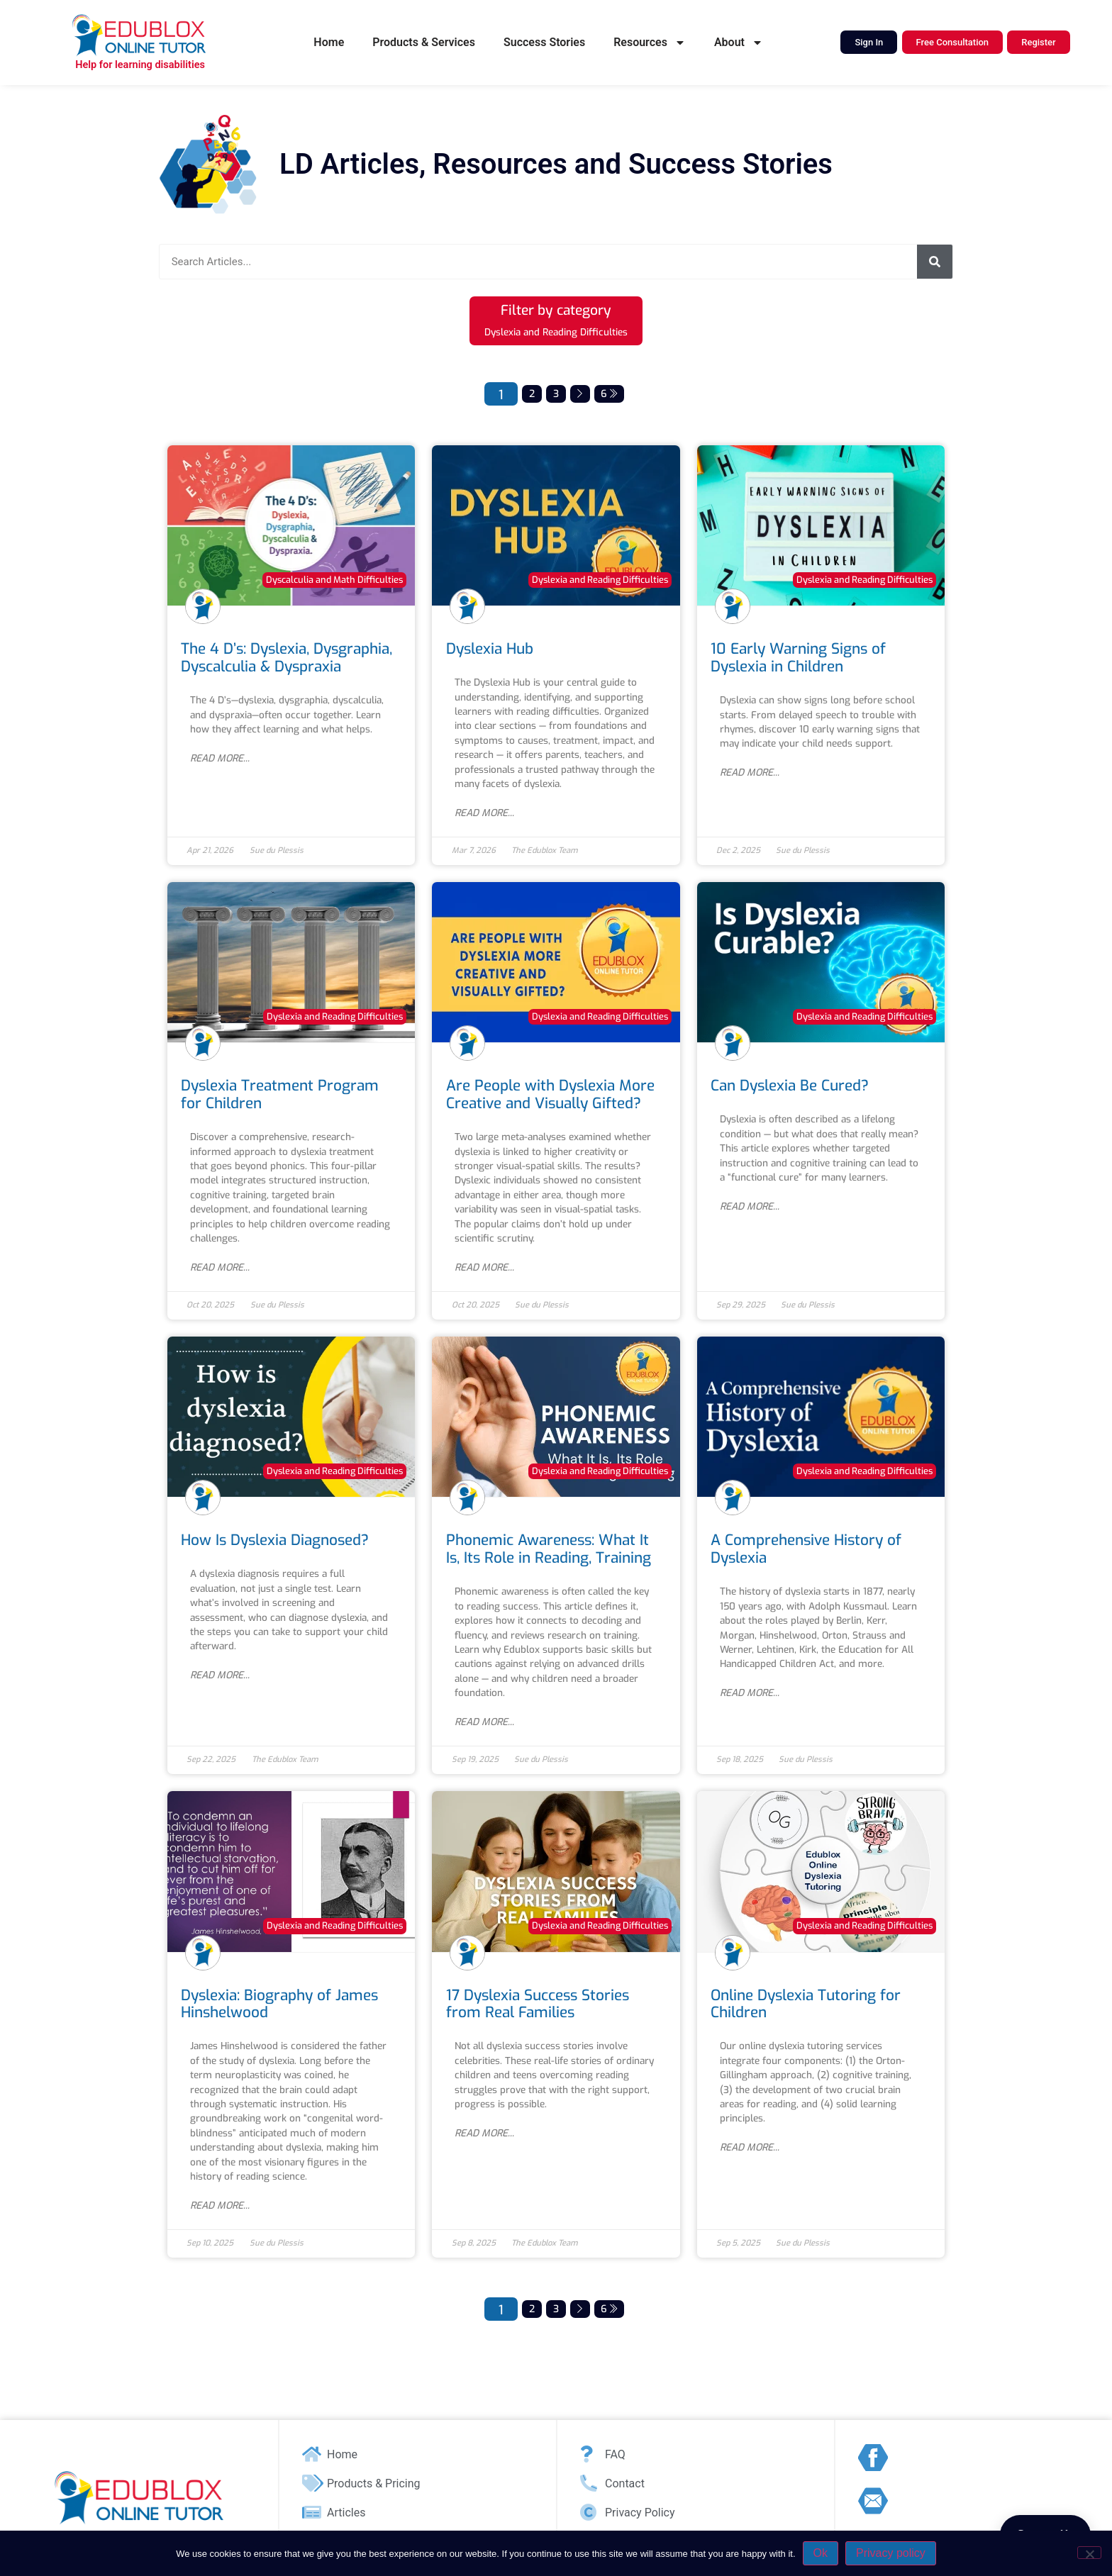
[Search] (934, 262)
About (738, 42)
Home (328, 42)
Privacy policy (890, 2553)
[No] (1089, 2552)
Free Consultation (952, 42)
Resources (649, 42)
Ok (820, 2553)
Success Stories (544, 42)
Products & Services (423, 42)
